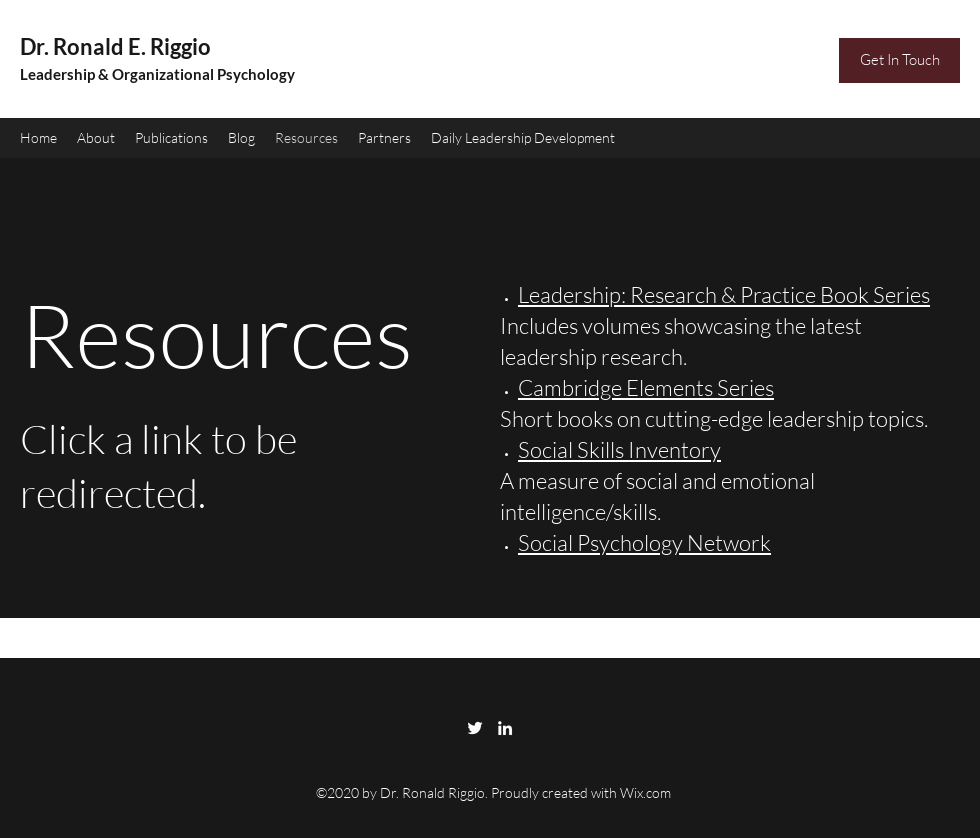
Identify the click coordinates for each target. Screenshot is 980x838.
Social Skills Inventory (619, 449)
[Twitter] (475, 728)
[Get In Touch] (899, 60)
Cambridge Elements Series (646, 387)
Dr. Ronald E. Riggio (115, 46)
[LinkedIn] (505, 728)
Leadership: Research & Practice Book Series (724, 294)
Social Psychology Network (644, 542)
